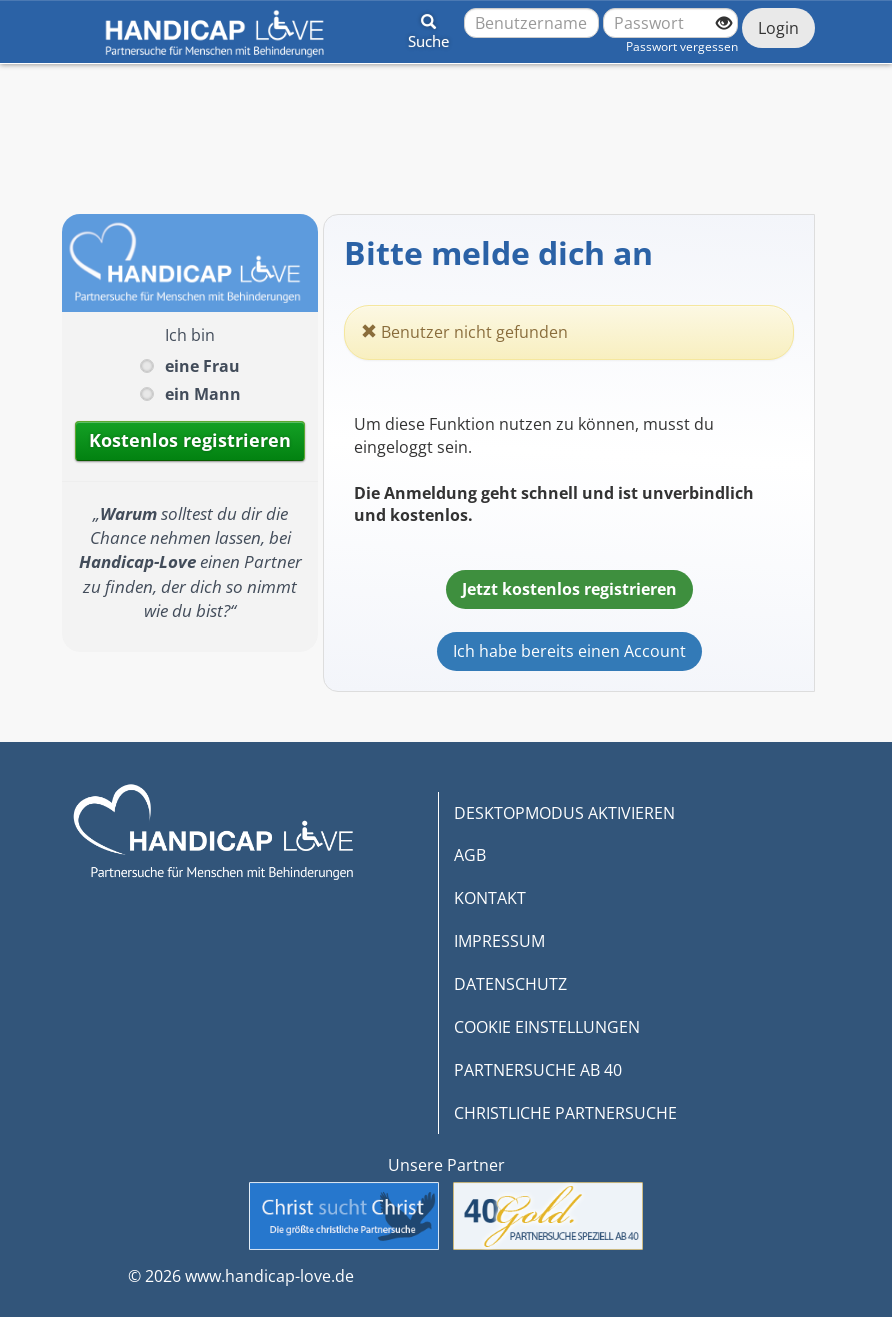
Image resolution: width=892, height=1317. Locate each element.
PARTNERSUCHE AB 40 (538, 1070)
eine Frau (202, 366)
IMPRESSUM (499, 941)
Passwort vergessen (682, 46)
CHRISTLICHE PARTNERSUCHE (565, 1113)
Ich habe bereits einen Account (569, 651)
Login (778, 28)
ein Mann (203, 394)
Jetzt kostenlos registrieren (569, 589)
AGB (470, 855)
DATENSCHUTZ (510, 984)
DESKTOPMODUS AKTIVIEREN (564, 813)
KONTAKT (490, 898)
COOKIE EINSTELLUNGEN (547, 1027)
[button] (428, 28)
